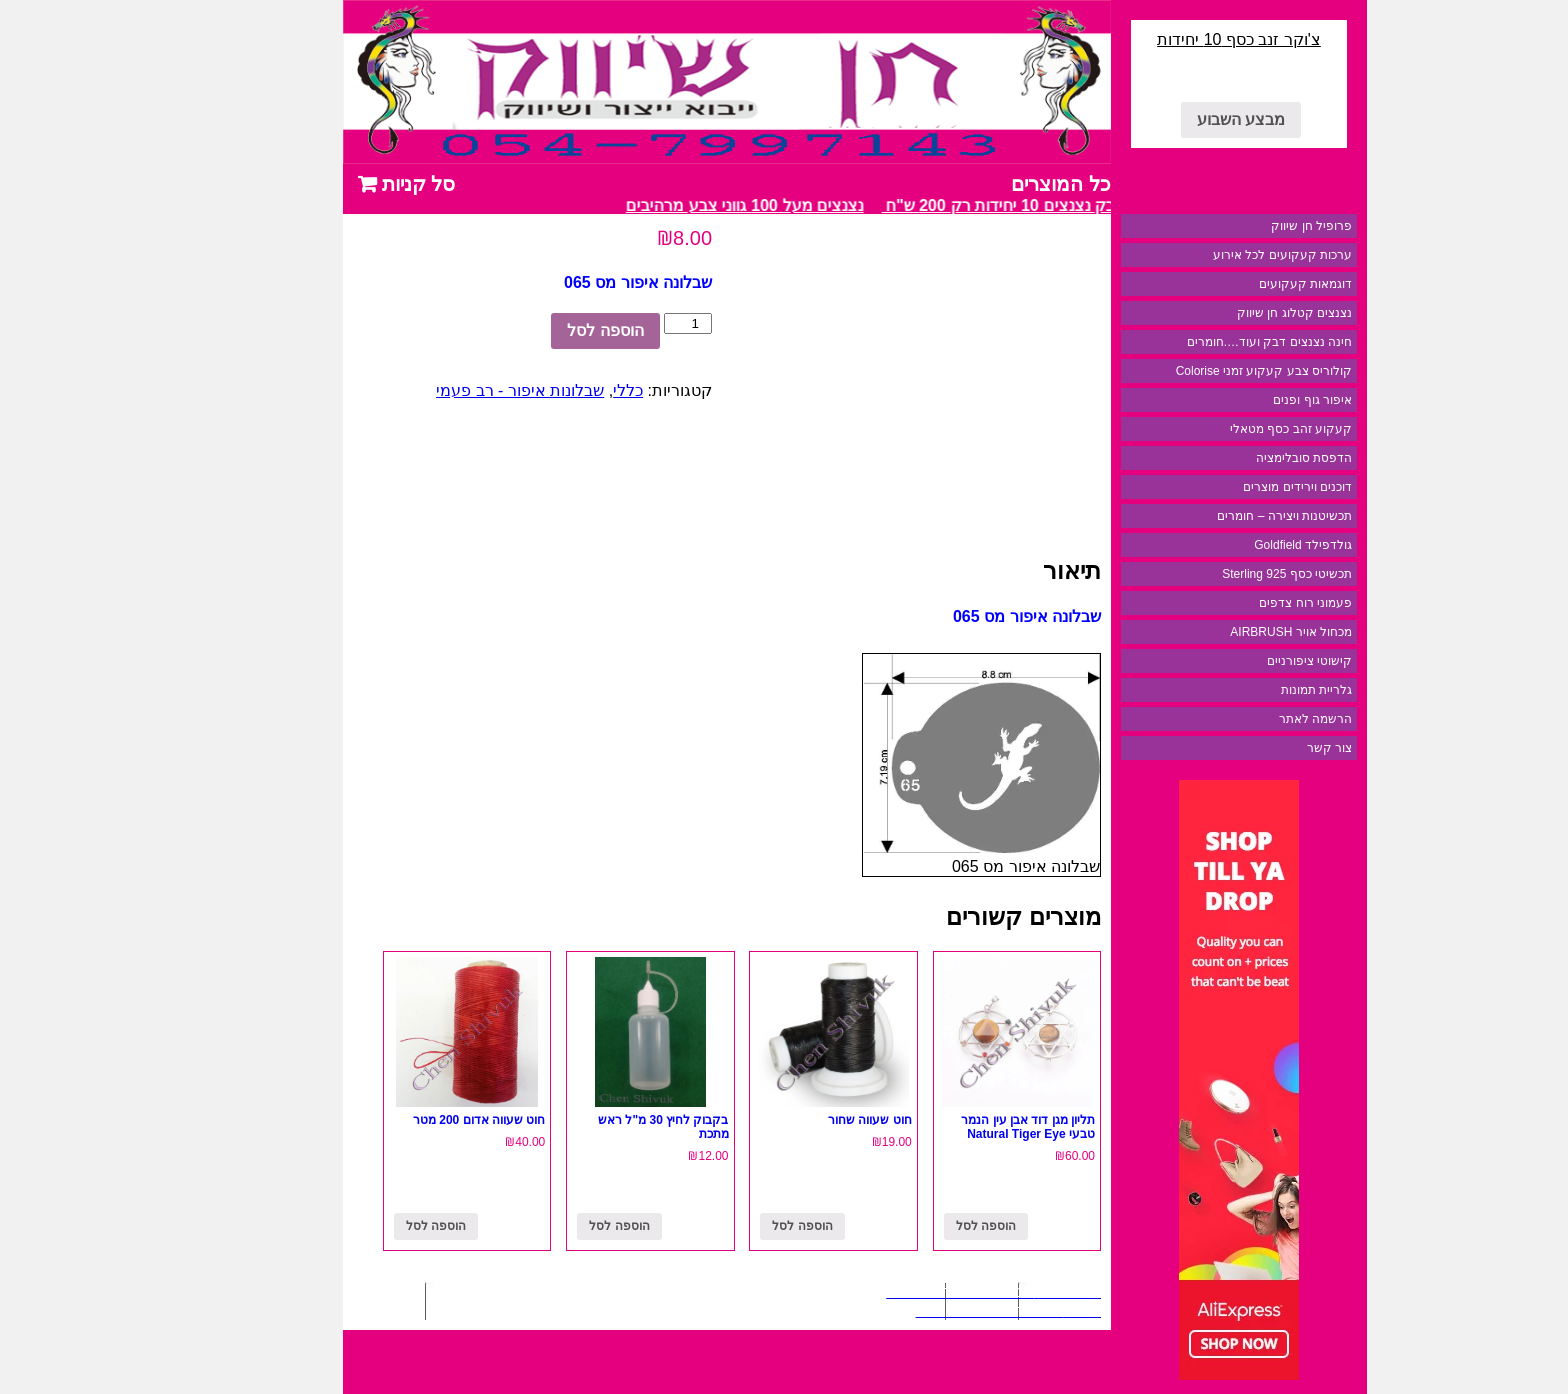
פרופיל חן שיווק (1240, 226)
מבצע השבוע (1170, 119)
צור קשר (1258, 748)
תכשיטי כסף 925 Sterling (1216, 574)
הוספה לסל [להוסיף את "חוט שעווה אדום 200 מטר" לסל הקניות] (365, 1226)
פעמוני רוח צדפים (1234, 603)
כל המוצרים (990, 184)
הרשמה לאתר (1244, 719)
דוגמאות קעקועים (1234, 284)
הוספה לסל (534, 330)
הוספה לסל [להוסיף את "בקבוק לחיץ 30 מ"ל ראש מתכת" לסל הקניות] (548, 1226)
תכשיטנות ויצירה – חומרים (1213, 516)
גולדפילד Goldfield (1232, 545)
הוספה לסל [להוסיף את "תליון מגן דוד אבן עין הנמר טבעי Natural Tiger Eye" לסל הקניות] (915, 1226)
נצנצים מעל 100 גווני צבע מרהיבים (669, 205)
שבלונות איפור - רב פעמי (449, 390)
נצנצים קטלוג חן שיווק (1223, 313)
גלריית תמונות (1245, 690)
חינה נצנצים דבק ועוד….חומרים (1198, 342)
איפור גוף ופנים (1241, 400)
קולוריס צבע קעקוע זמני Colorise (1193, 371)
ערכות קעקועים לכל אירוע (1211, 255)
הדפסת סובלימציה (1233, 458)
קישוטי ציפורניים (1238, 661)
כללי (557, 390)
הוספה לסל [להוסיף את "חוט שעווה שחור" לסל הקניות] (731, 1226)
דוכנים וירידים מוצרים (1226, 487)
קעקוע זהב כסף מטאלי (1220, 429)
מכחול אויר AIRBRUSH (1220, 632)
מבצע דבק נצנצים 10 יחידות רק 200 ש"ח (949, 205)
